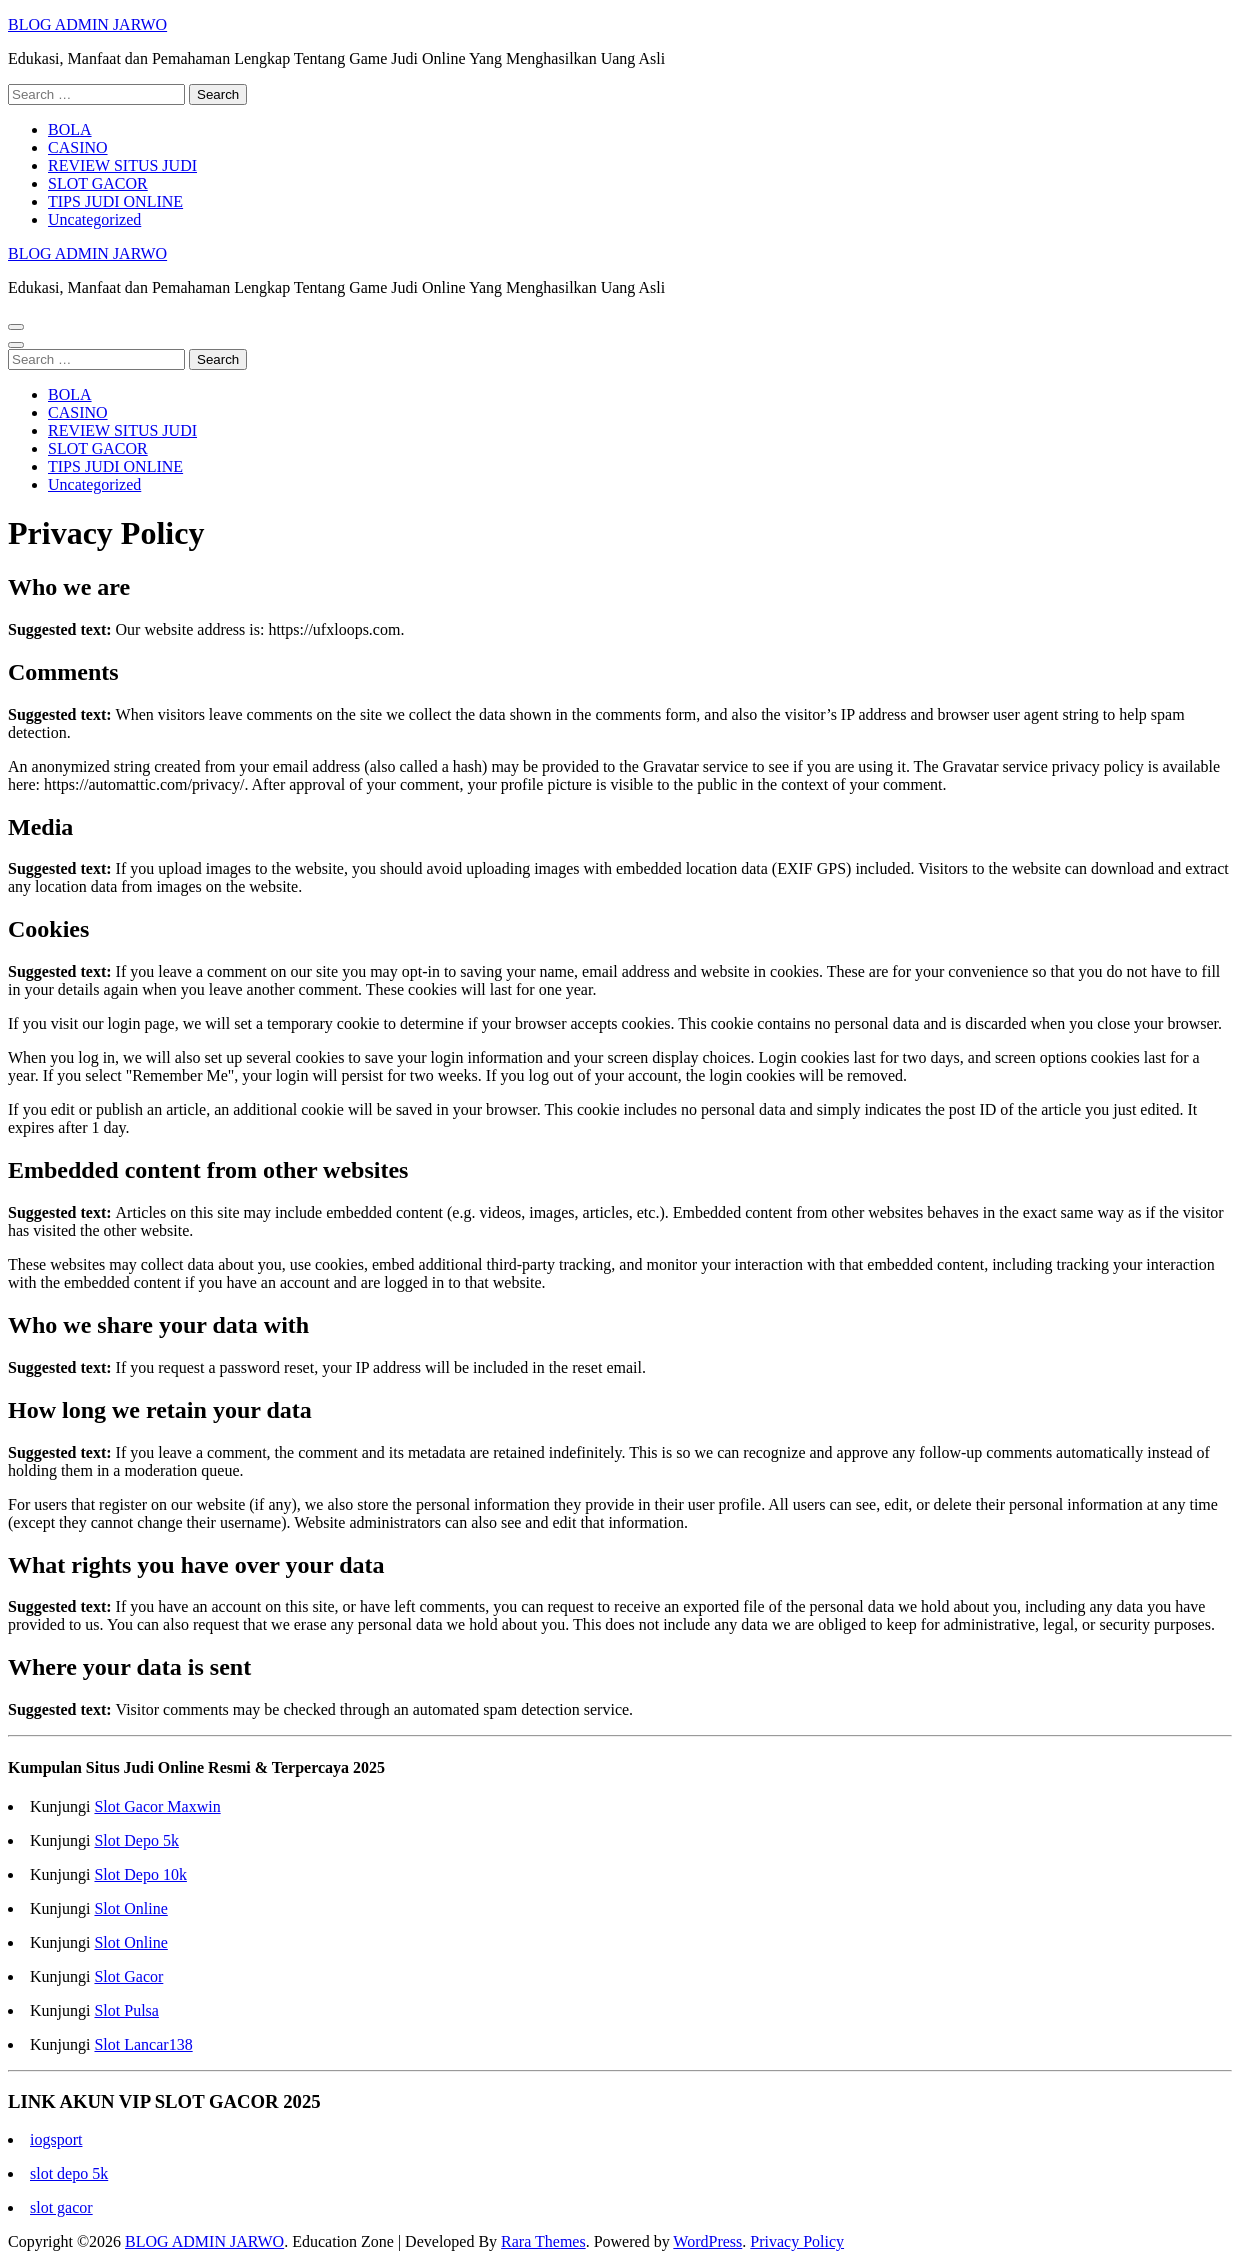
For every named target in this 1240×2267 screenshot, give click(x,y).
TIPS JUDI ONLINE (115, 201)
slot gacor (61, 2207)
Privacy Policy (797, 2241)
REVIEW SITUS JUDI (122, 165)
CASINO (78, 147)
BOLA (70, 129)
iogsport (56, 2139)
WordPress (707, 2241)
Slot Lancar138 (143, 2044)
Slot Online (130, 1908)
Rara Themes (543, 2241)
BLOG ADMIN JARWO (87, 24)
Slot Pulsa (126, 2010)
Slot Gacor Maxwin (157, 1806)
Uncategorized (94, 219)
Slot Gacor (128, 1976)
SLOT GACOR (98, 183)
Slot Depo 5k (136, 1840)
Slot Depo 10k (140, 1874)
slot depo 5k (69, 2173)
